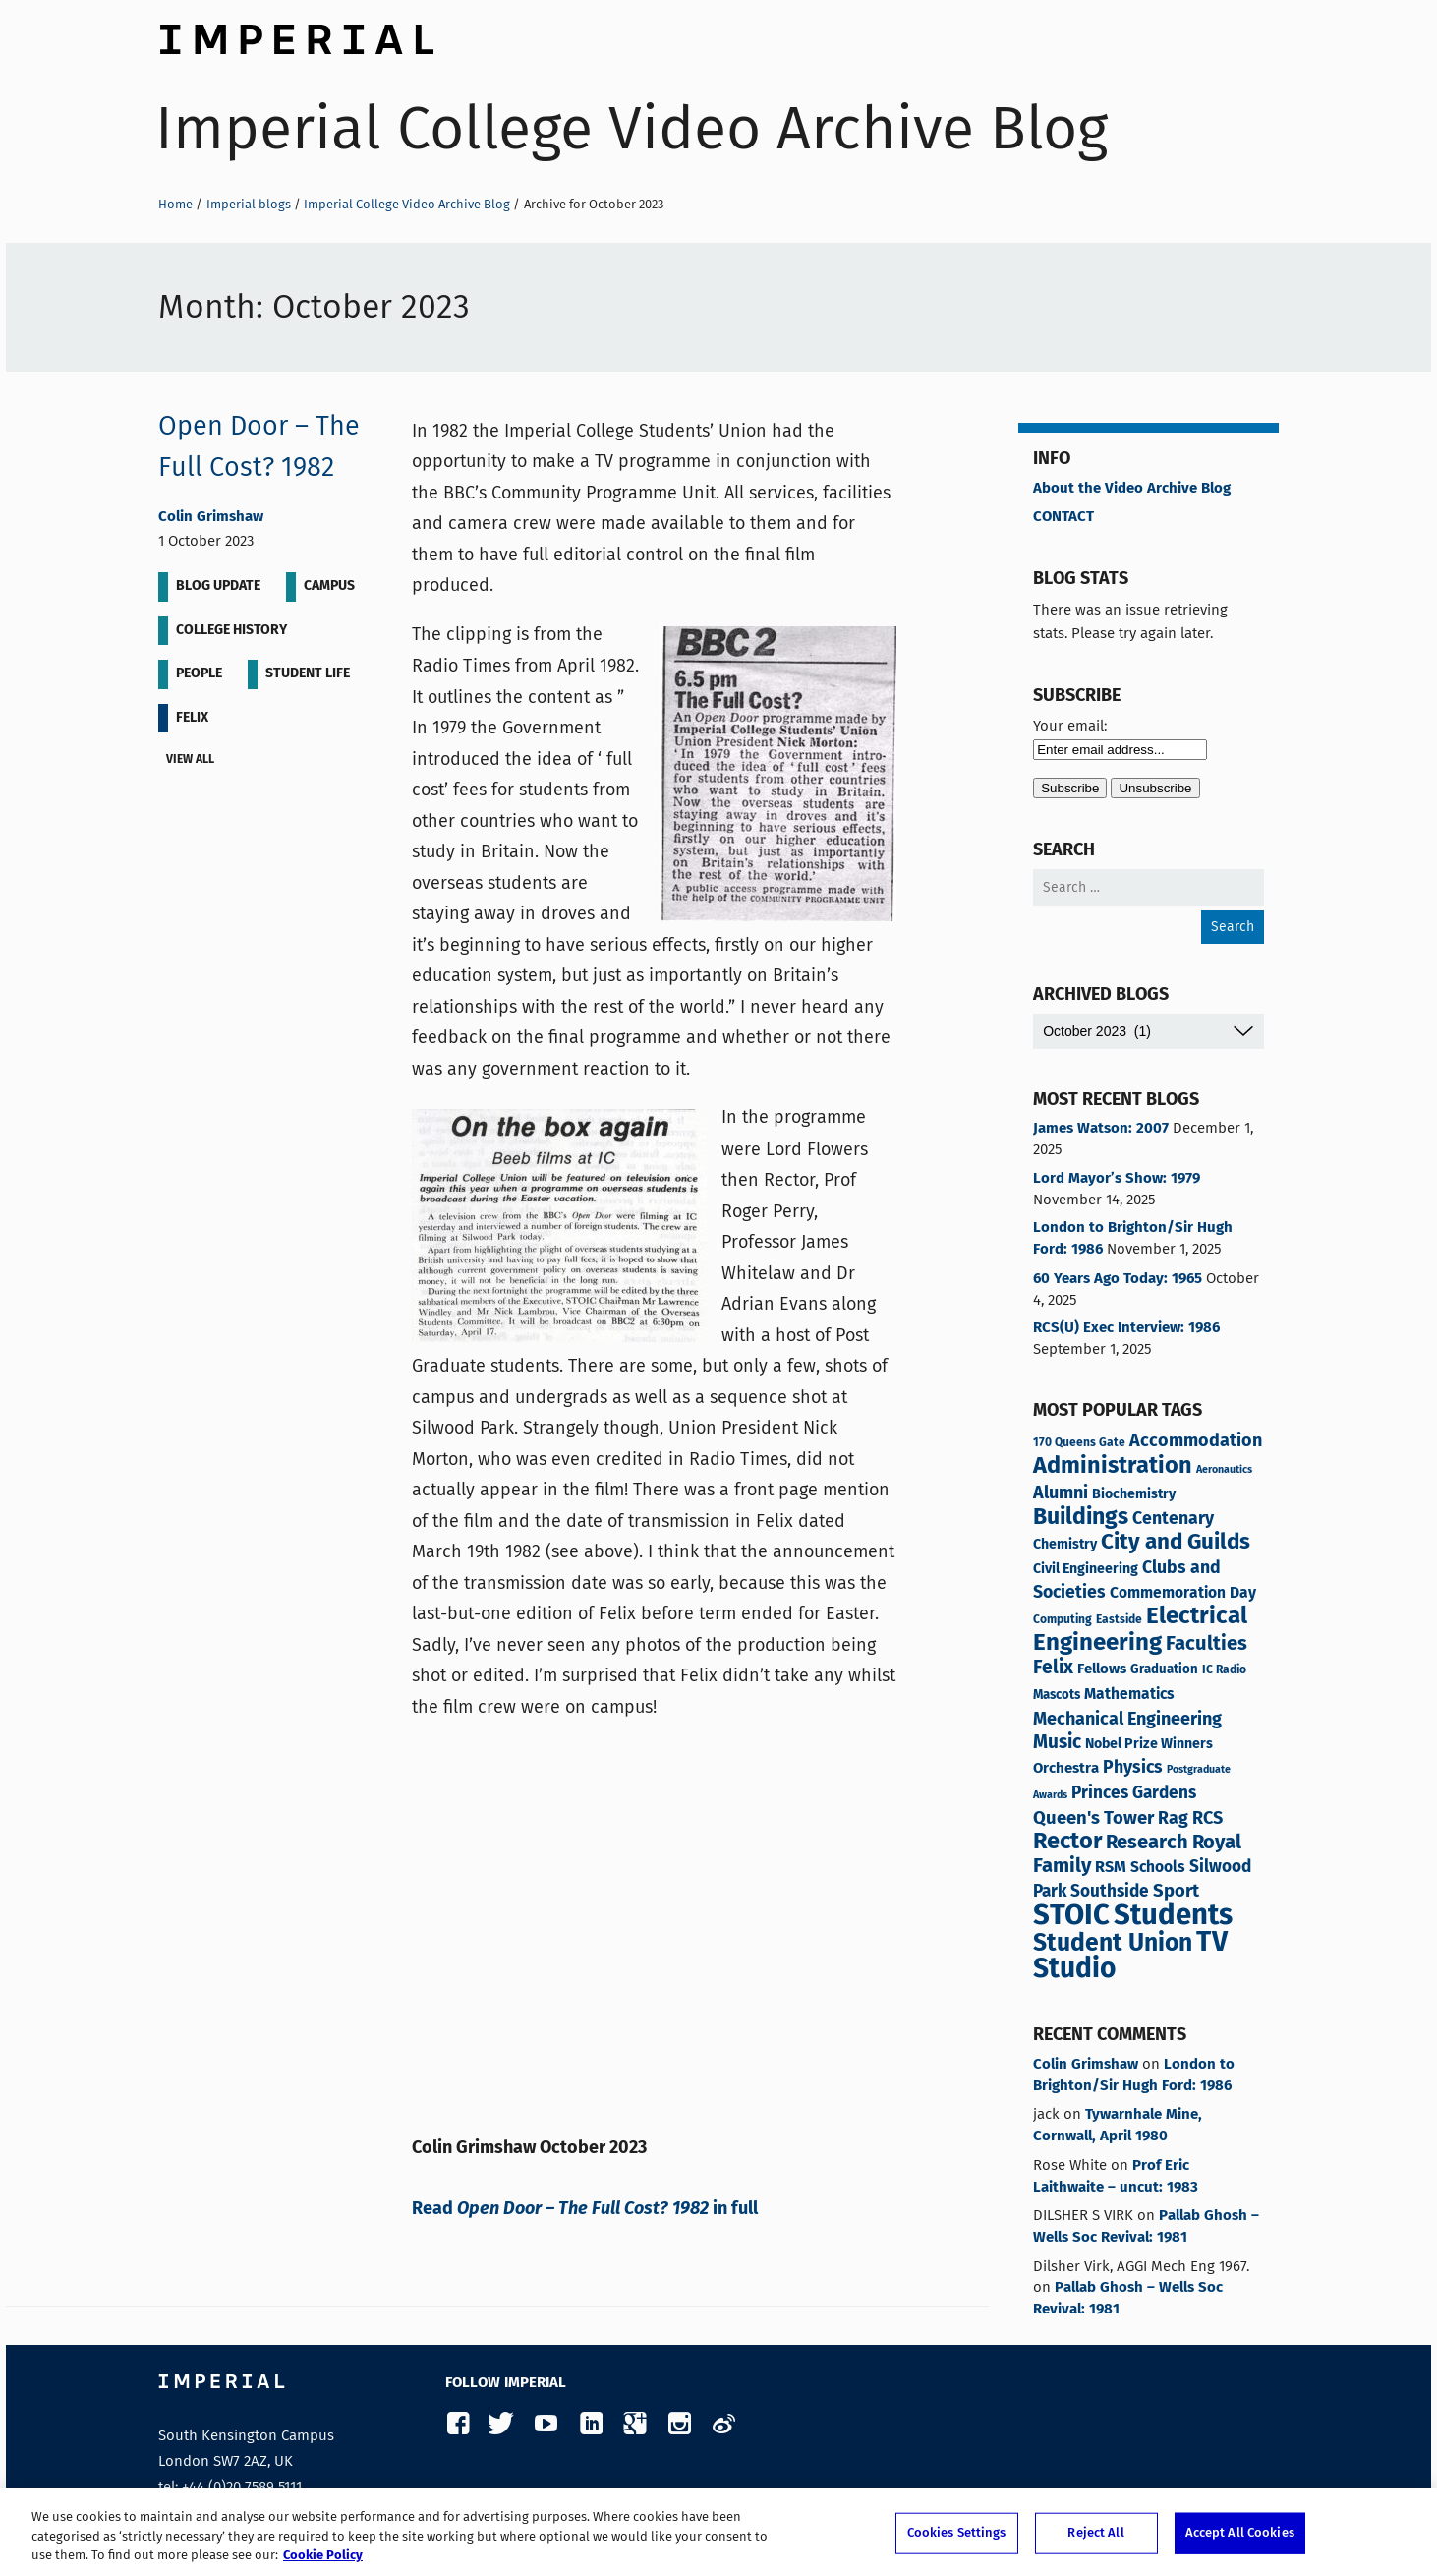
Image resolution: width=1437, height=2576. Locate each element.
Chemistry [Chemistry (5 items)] (1065, 1544)
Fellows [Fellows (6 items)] (1101, 1669)
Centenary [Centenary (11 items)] (1173, 1519)
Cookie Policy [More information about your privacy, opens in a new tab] (323, 2556)
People (199, 673)
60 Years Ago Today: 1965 (1117, 1279)
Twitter (501, 2424)
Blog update (218, 586)
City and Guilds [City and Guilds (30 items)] (1175, 1542)
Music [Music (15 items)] (1057, 1743)
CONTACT (1063, 517)
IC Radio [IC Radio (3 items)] (1224, 1670)
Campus (329, 586)
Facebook (457, 2424)
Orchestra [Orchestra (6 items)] (1066, 1768)
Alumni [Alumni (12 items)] (1060, 1493)
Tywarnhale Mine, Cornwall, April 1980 (1117, 2125)
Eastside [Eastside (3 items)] (1119, 1619)
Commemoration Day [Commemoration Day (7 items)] (1183, 1594)
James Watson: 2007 (1101, 1129)
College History (231, 630)
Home (175, 204)
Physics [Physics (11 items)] (1133, 1768)
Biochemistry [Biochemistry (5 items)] (1134, 1494)
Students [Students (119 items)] (1173, 1916)
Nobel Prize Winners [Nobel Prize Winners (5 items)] (1149, 1744)
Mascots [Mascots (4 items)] (1056, 1695)
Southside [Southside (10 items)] (1109, 1892)
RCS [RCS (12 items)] (1207, 1819)
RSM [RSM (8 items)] (1110, 1867)
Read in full (585, 2209)
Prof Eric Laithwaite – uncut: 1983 (1115, 2176)
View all (194, 761)
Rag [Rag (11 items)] (1173, 1819)
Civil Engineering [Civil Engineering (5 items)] (1085, 1569)
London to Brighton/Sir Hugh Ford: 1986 (1133, 1238)
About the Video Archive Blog (1132, 488)
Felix (192, 718)
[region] (718, 2532)
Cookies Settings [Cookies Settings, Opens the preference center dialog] (956, 2533)
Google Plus (634, 2424)
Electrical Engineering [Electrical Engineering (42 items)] (1140, 1630)
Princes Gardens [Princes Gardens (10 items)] (1133, 1794)
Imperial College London (295, 34)
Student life (307, 673)
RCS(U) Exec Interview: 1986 (1126, 1328)
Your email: (1070, 725)
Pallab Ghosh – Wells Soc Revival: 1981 (1146, 2227)
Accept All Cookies (1239, 2533)
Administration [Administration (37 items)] (1112, 1466)
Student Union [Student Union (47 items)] (1112, 1943)
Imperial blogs (248, 204)
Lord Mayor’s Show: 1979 (1116, 1179)
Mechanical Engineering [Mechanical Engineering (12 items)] (1127, 1719)
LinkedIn (590, 2424)
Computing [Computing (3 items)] (1062, 1619)
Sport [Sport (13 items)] (1176, 1891)
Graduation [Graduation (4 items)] (1164, 1670)
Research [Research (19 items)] (1147, 1843)
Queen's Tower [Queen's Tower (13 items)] (1093, 1819)
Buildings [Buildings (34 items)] (1080, 1518)
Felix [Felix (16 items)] (1053, 1668)
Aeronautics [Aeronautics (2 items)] (1224, 1470)
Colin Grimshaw (210, 517)
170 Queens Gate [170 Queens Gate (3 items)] (1079, 1443)
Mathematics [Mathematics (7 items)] (1129, 1695)
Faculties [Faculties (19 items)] (1206, 1644)
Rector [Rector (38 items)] (1067, 1842)
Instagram (678, 2424)
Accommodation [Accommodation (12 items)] (1195, 1441)
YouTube (546, 2424)
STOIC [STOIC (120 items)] (1071, 1916)
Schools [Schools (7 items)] (1157, 1868)
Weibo (723, 2424)
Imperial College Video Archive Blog (631, 128)
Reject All (1095, 2533)
